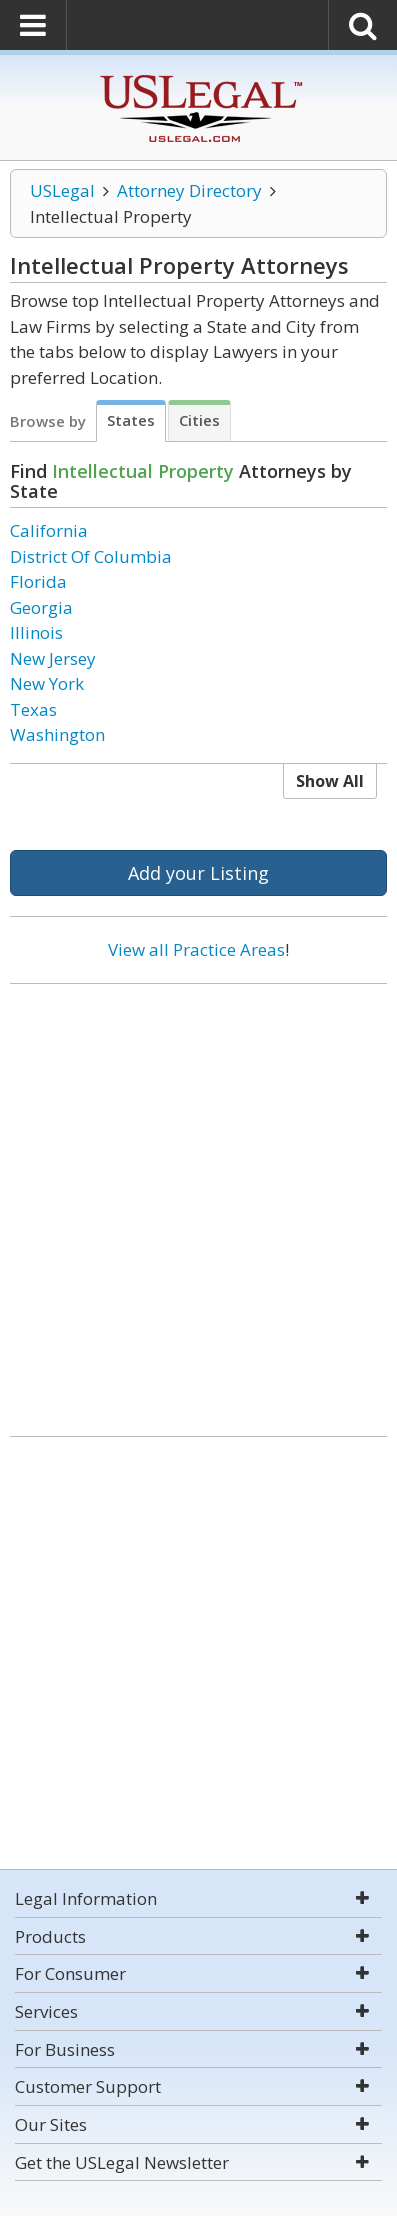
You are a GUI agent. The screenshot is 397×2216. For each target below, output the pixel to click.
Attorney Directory (189, 190)
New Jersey (53, 658)
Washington (57, 734)
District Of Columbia (91, 556)
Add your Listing (198, 873)
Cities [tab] (199, 420)
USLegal (62, 190)
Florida (38, 581)
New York (47, 683)
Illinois (36, 632)
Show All (330, 781)
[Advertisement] (198, 1202)
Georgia (41, 607)
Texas (33, 709)
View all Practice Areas (196, 949)
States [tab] (131, 420)
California (49, 530)
